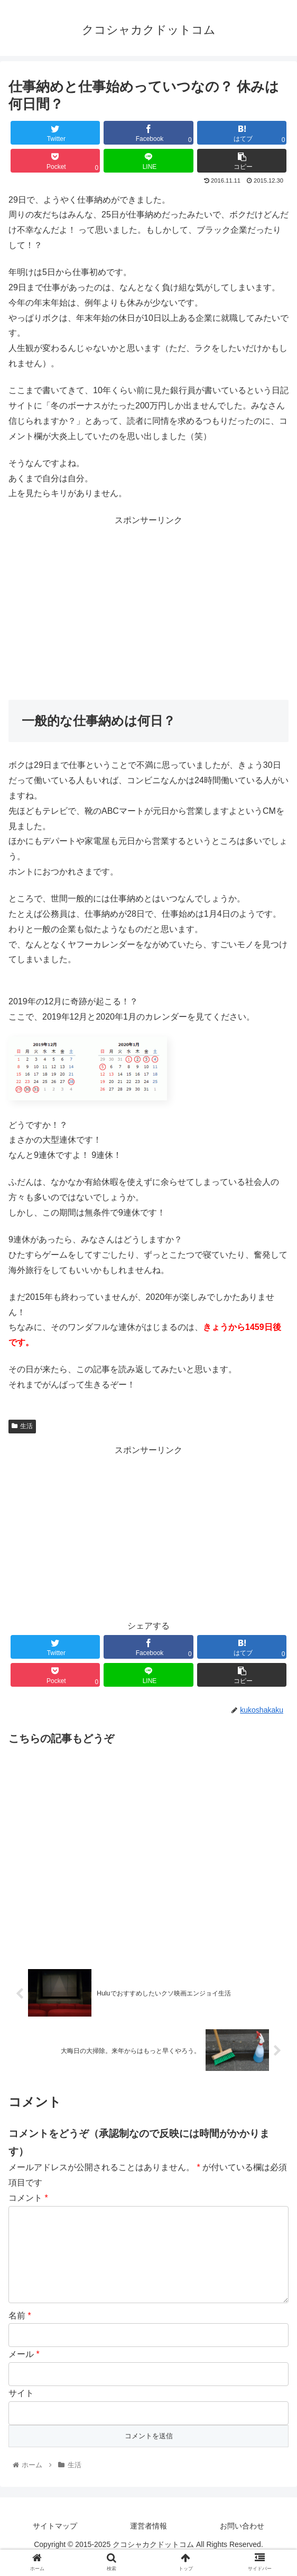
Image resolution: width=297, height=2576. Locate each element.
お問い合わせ (242, 2542)
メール (24, 2370)
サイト (21, 2409)
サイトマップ (55, 2542)
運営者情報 (148, 2542)
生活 (22, 1426)
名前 (19, 2331)
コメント (28, 2197)
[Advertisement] (148, 602)
